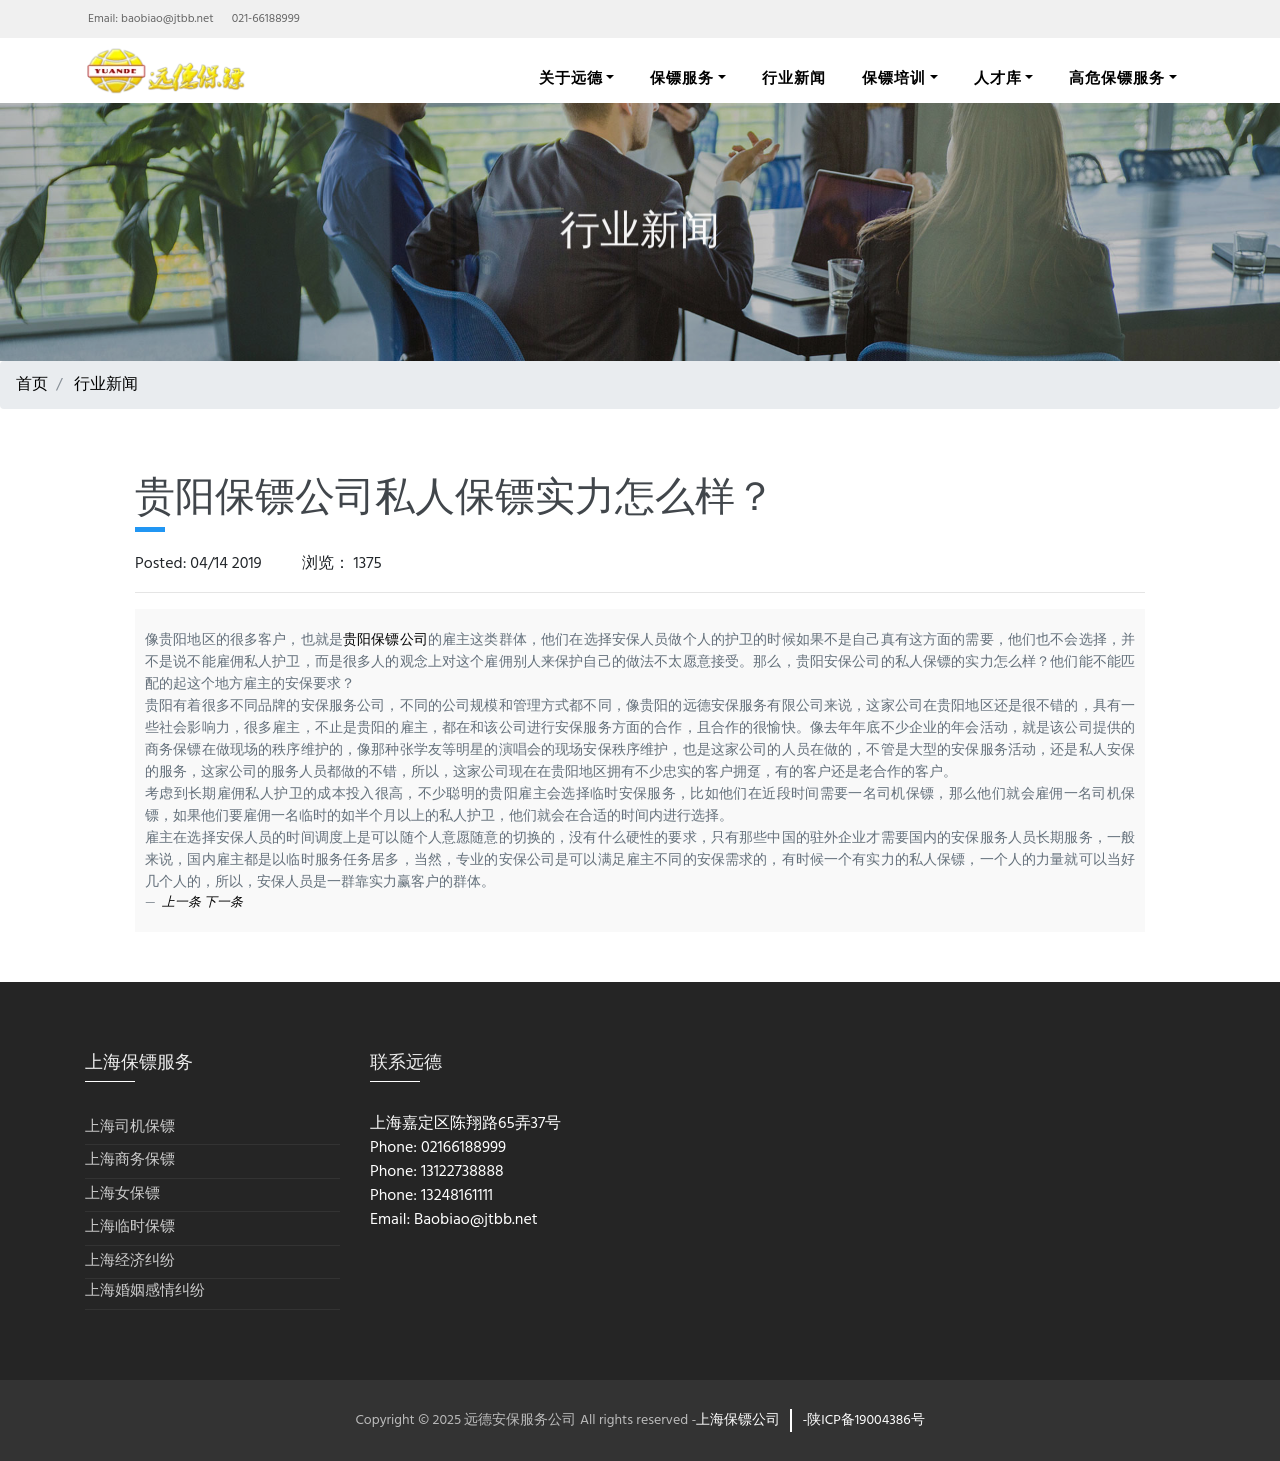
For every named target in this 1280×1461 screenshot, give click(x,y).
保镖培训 (894, 78)
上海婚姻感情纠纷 (145, 1291)
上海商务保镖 (130, 1160)
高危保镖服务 (1117, 78)
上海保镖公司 (738, 1420)
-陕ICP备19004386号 (863, 1420)
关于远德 (571, 78)
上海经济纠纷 (130, 1261)
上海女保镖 (122, 1194)
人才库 (998, 78)
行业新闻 (794, 78)
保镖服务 (682, 78)
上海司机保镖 (130, 1127)
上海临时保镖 (130, 1227)
